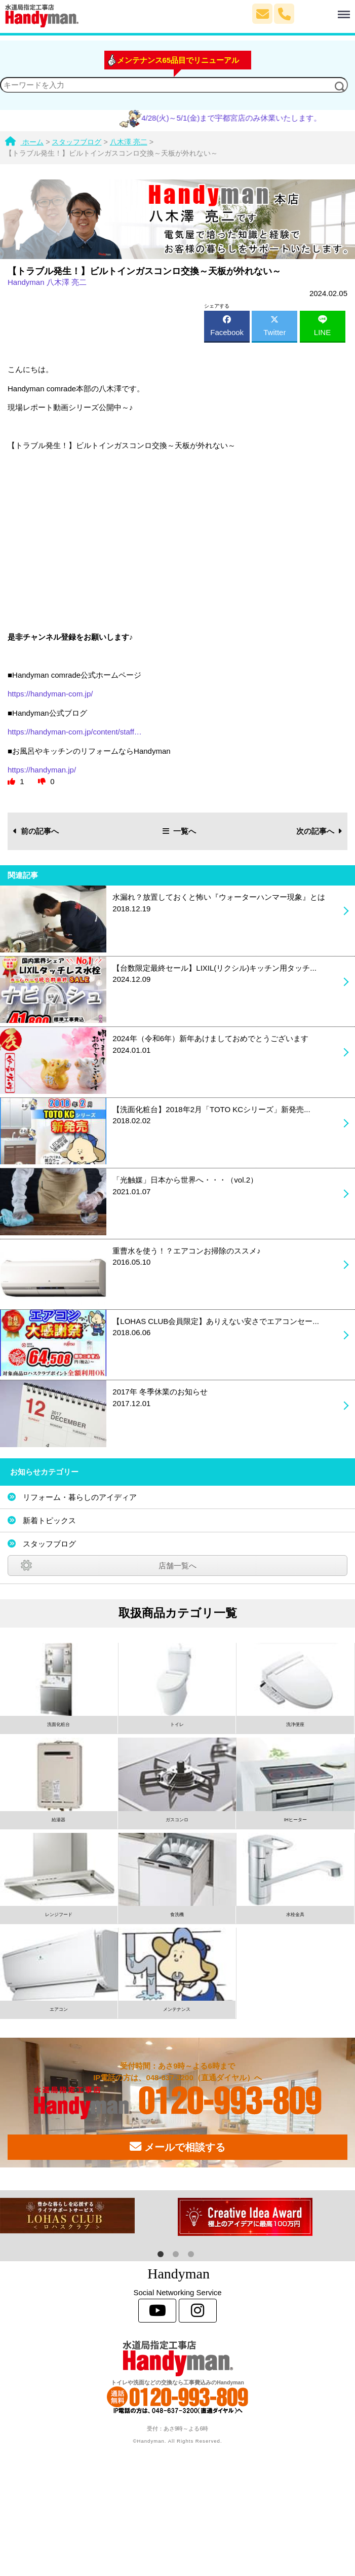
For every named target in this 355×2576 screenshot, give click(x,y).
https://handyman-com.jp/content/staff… (75, 731)
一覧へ (179, 831)
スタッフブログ (49, 1543)
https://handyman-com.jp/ (50, 693)
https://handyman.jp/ (42, 769)
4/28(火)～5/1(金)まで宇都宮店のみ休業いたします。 (243, 118)
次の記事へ (319, 831)
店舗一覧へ (177, 1565)
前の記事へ (36, 831)
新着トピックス (49, 1520)
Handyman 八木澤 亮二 (47, 282)
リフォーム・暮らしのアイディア (80, 1497)
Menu (323, 10)
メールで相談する (177, 2147)
